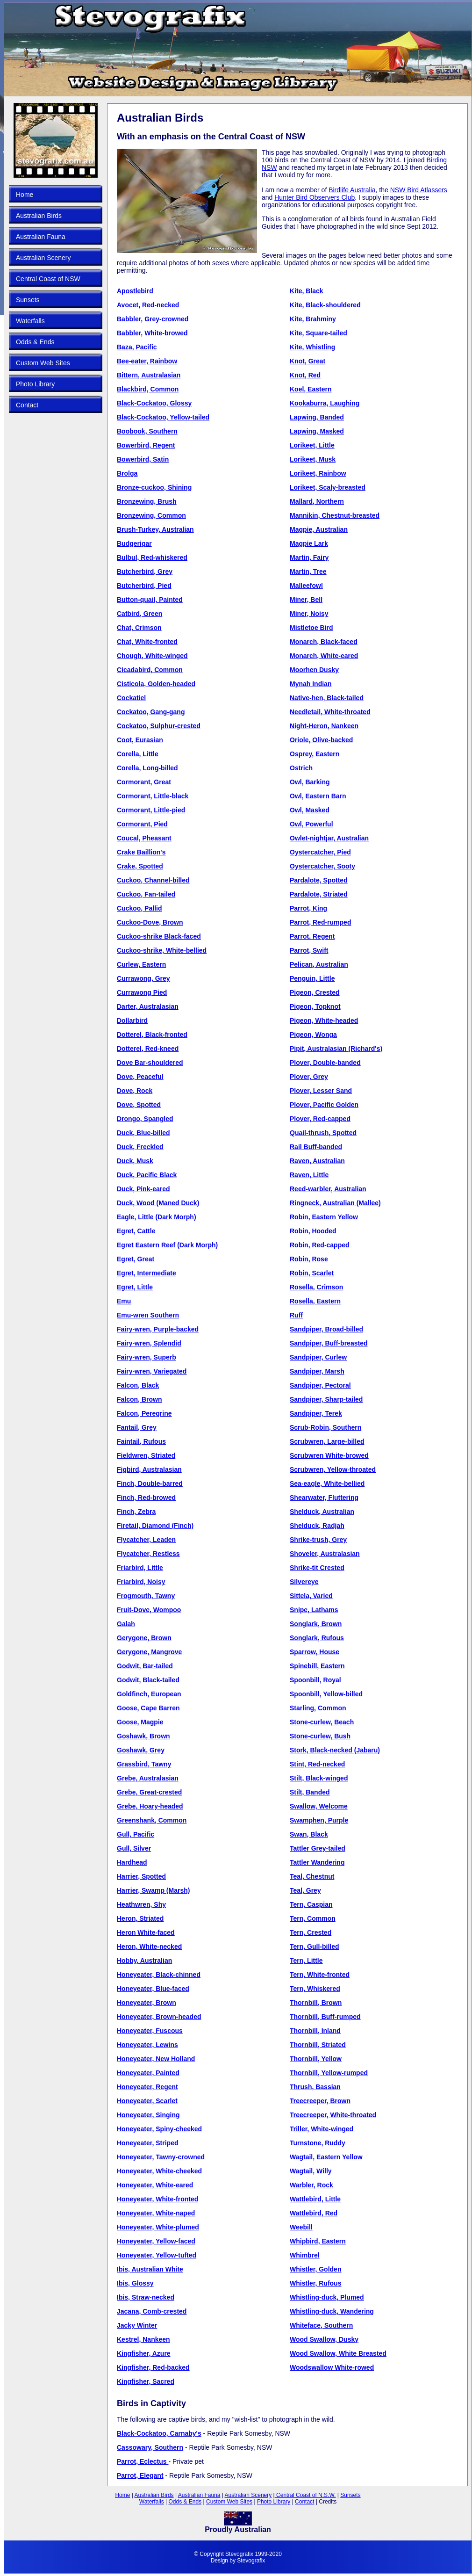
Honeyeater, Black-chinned (158, 1974)
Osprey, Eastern (314, 754)
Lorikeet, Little (312, 445)
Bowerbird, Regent (146, 445)
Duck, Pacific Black (147, 1175)
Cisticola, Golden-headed (156, 683)
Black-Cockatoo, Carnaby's (159, 2433)
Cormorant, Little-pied (151, 810)
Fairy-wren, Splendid (149, 1343)
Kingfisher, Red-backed (153, 2367)
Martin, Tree (308, 571)
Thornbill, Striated (318, 2044)
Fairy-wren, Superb (146, 1357)
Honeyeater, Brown (146, 2002)
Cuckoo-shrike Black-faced (159, 936)
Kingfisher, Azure (144, 2353)
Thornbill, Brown (316, 2002)
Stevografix (251, 2560)
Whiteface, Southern (321, 2325)
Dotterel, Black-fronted (152, 1034)
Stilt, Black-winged (319, 1778)
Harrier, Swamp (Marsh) (153, 1890)
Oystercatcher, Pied (320, 852)
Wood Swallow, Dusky (324, 2339)
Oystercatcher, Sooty (322, 866)
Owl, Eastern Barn (318, 796)
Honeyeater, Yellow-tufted (156, 2255)
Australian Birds (39, 215)
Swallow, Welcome (319, 1806)
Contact (27, 405)
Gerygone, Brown (144, 1638)
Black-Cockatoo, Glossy (154, 403)
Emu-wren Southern (148, 1315)
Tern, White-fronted (320, 1974)
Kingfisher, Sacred (145, 2381)
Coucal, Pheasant (144, 838)
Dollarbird (132, 1020)
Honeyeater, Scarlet (147, 2101)
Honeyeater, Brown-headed (159, 2016)
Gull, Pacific (135, 1834)
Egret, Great (135, 1259)
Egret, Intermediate (146, 1273)
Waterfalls (30, 321)
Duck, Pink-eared (143, 1189)
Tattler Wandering (317, 1862)
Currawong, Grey (143, 978)
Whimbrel (305, 2255)
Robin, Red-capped (320, 1245)
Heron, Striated (140, 1918)
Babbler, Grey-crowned (152, 319)
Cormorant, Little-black (152, 796)
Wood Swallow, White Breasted (338, 2353)
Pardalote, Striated (319, 894)
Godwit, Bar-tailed (145, 1666)
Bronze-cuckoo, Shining (154, 487)
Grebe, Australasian (148, 1778)
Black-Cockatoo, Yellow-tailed (163, 417)
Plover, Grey (309, 1076)
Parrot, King (308, 908)
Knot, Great (307, 361)
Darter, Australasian (148, 1006)
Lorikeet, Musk (313, 459)
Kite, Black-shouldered (325, 305)
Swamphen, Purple (319, 1820)
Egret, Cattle (136, 1231)
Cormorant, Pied (142, 824)
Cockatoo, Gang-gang (151, 712)
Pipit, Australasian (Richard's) (336, 1048)
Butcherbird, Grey (144, 571)
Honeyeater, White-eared (155, 2185)
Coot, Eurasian (140, 740)
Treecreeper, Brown (320, 2101)
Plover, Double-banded (325, 1062)
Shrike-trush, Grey (318, 1539)
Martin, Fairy (309, 557)
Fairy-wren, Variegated (151, 1371)
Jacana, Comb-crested (151, 2311)
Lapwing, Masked (317, 431)
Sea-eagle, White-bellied (327, 1483)
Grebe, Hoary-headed (150, 1806)
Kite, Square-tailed (318, 333)
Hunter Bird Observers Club (314, 197)
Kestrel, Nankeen (143, 2339)
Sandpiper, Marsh (317, 1371)
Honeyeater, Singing (148, 2115)
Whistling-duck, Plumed (327, 2297)
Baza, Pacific (137, 347)
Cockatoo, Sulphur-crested (158, 726)
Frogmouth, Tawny (146, 1595)
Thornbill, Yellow (316, 2058)
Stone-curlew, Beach (322, 1722)
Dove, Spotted (139, 1104)
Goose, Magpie (140, 1722)
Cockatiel (131, 698)
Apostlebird (135, 291)
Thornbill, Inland (315, 2030)
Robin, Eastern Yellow (324, 1217)
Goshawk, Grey (140, 1750)
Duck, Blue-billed (143, 1132)
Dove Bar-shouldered (150, 1062)
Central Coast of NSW (48, 278)
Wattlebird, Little (315, 2199)
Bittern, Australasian (148, 375)
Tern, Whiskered (315, 1988)
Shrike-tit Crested (317, 1567)
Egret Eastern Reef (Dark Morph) (167, 1245)
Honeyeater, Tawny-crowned (161, 2157)
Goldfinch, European (149, 1694)
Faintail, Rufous (141, 1441)
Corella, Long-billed (147, 768)
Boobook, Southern (147, 431)
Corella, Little (137, 754)
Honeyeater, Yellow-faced (156, 2241)
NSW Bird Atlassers (418, 190)
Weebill (301, 2227)
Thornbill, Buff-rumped (325, 2016)
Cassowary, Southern (150, 2447)
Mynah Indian (310, 683)
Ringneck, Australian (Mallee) (335, 1203)
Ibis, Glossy (135, 2283)
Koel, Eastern (310, 389)
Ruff (296, 1315)
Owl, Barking (310, 782)
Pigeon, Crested (315, 992)
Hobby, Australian (144, 1960)
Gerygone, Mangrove (149, 1652)
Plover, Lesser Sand (321, 1090)
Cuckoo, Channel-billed (153, 880)
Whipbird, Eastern (318, 2241)
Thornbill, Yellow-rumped (329, 2073)
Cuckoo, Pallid (139, 908)
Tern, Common (313, 1918)
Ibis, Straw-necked (145, 2297)
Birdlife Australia (352, 190)
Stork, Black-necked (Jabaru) (335, 1750)
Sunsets (28, 300)
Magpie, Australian (319, 529)
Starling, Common (318, 1708)
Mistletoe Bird (311, 627)
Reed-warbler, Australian (328, 1189)
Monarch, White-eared (324, 655)
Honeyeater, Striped (148, 2143)
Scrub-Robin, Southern (325, 1427)
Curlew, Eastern (141, 964)
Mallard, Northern (317, 501)
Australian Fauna (40, 236)
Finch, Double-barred (150, 1483)
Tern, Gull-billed (314, 1946)
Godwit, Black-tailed (148, 1680)
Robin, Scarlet (312, 1273)
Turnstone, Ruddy (317, 2143)
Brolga (127, 473)
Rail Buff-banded (316, 1147)
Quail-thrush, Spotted (323, 1132)
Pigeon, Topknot (315, 1006)
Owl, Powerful (311, 824)
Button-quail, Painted (150, 599)
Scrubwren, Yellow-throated (333, 1469)
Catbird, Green (139, 613)
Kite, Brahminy (313, 319)
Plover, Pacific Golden (324, 1104)
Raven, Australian (317, 1161)
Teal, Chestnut (312, 1876)
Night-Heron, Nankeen (324, 726)
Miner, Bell (306, 599)
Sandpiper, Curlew (318, 1357)
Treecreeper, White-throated (333, 2115)
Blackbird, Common (148, 389)
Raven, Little (309, 1175)
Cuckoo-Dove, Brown (150, 922)
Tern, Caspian (311, 1904)
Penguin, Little (312, 978)
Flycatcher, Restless (148, 1553)
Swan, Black (309, 1834)
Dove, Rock (134, 1090)
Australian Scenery (43, 257)
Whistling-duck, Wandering (332, 2311)
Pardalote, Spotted (319, 880)
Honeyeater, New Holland (156, 2058)
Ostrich (301, 768)
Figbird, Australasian (149, 1469)
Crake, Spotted (140, 866)
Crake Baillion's (141, 852)
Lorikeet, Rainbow (318, 473)
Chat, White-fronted (147, 641)
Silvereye (304, 1581)
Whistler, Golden (315, 2269)
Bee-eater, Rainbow (147, 361)
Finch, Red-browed (146, 1497)
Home (24, 194)
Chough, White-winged (152, 655)
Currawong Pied (142, 992)
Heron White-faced (146, 1932)
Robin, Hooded (313, 1231)
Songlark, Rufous (317, 1638)
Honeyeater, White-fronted (157, 2199)
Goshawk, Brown (143, 1736)
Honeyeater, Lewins (147, 2044)
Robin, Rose (309, 1259)
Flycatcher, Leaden (146, 1539)
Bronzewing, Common (151, 515)
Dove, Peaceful (140, 1076)
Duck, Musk (135, 1161)
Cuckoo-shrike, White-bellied (162, 950)
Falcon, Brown (139, 1399)
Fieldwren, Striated (146, 1455)
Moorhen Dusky (314, 669)
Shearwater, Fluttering (324, 1497)
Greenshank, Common (151, 1820)
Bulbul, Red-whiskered (152, 557)
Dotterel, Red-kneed (148, 1048)
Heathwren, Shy (141, 1904)
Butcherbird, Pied (144, 585)
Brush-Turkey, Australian (155, 529)
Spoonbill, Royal (315, 1680)
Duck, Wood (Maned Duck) (158, 1203)
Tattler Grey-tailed (317, 1848)
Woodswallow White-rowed (332, 2367)
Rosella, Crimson (316, 1287)
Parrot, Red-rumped (320, 922)
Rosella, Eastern (315, 1301)
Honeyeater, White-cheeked (159, 2171)
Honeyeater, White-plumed (158, 2227)
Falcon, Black (138, 1385)
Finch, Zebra (136, 1511)
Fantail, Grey (137, 1427)
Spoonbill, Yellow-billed (326, 1694)
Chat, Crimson (139, 627)
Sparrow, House (314, 1652)
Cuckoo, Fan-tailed (146, 894)
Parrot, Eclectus (143, 2461)
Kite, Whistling (312, 347)
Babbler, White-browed (152, 333)
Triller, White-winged (321, 2129)
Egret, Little (135, 1287)
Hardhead (132, 1862)
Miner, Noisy (309, 613)
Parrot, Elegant (140, 2475)
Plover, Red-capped (320, 1118)
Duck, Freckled (140, 1147)
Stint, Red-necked (317, 1764)
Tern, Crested (310, 1932)
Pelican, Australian (319, 964)
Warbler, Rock (311, 2185)
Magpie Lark (309, 543)
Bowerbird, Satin (143, 459)
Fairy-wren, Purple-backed (158, 1329)
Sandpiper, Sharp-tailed (326, 1399)
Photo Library (35, 384)
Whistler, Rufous (315, 2283)
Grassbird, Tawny (144, 1764)
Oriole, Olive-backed (321, 740)
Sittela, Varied (311, 1595)
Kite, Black (306, 291)
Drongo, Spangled (145, 1118)
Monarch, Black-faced (324, 641)
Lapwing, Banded (317, 417)
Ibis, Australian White (150, 2269)
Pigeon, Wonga (313, 1034)
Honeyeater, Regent (147, 2087)
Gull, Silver (134, 1848)
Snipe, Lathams (314, 1610)
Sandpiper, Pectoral (320, 1385)
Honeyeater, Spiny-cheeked (159, 2129)
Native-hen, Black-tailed (327, 698)
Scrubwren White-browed (329, 1455)
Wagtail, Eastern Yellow (326, 2157)
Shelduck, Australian (322, 1511)
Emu (124, 1301)
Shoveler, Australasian (325, 1553)
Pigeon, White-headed (324, 1020)
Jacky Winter (137, 2325)
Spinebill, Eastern (317, 1666)
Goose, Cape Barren (148, 1708)
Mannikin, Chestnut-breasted (334, 515)
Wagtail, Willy (311, 2171)
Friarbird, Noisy (141, 1581)
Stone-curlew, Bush (320, 1736)
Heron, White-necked (149, 1946)
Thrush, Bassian (315, 2087)
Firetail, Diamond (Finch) (155, 1525)
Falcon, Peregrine (144, 1413)
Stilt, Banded (310, 1792)
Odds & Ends (35, 342)
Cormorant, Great (144, 782)
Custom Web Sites (43, 363)
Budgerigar (134, 543)
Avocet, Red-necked (148, 305)
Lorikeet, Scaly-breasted (327, 487)
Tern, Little (306, 1960)
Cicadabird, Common (150, 669)
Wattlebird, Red (313, 2213)
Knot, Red (305, 375)
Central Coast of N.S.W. (305, 2495)
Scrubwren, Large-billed (327, 1441)
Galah (126, 1624)
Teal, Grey (305, 1890)
